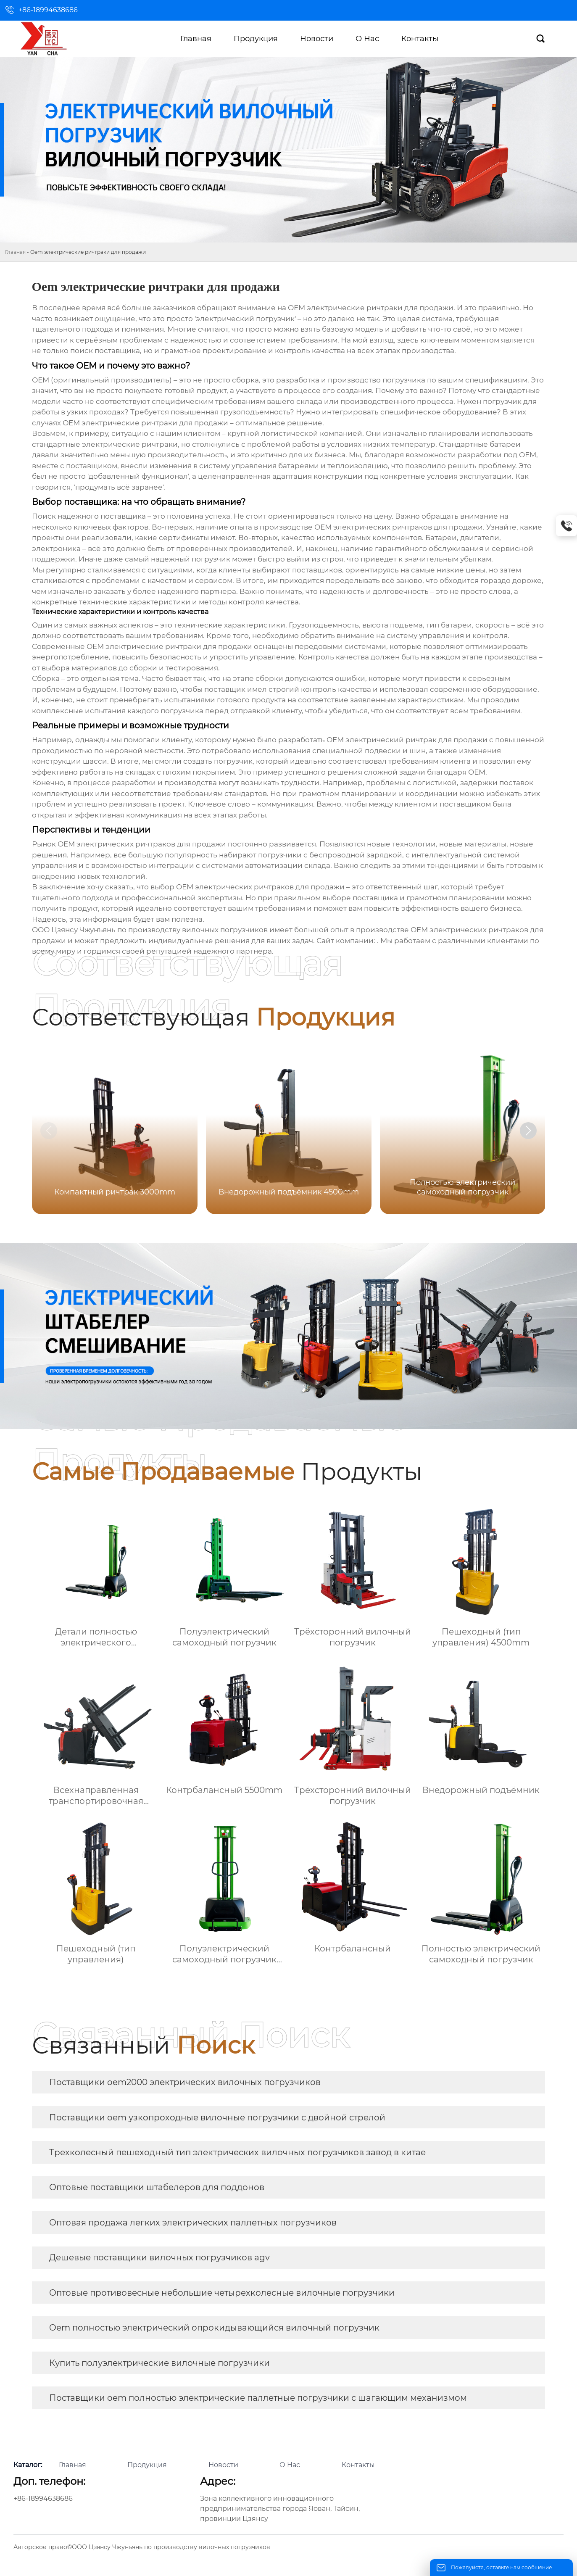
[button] (528, 1130)
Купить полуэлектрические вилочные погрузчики (159, 2363)
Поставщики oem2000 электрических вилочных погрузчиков (185, 2082)
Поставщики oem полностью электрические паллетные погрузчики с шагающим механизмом (258, 2398)
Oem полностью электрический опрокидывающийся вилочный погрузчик (214, 2328)
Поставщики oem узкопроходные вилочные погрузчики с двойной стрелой (217, 2117)
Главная (15, 252)
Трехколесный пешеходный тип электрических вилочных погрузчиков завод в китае (237, 2152)
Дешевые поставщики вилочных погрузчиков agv (159, 2257)
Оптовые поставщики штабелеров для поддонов (156, 2187)
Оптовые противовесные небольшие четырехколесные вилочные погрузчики (222, 2293)
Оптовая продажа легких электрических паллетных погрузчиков (193, 2222)
